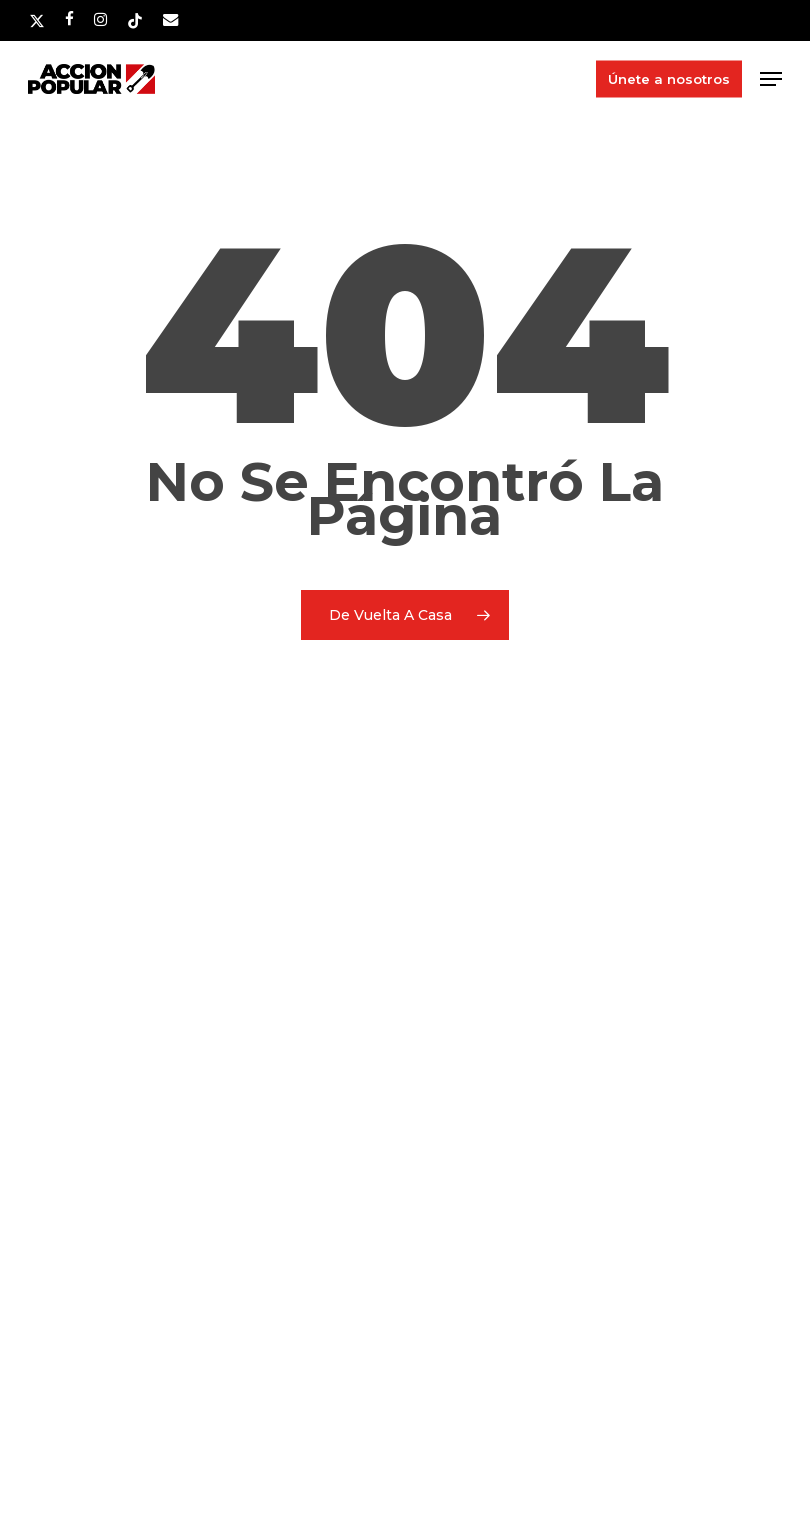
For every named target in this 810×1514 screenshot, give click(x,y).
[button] (771, 79)
